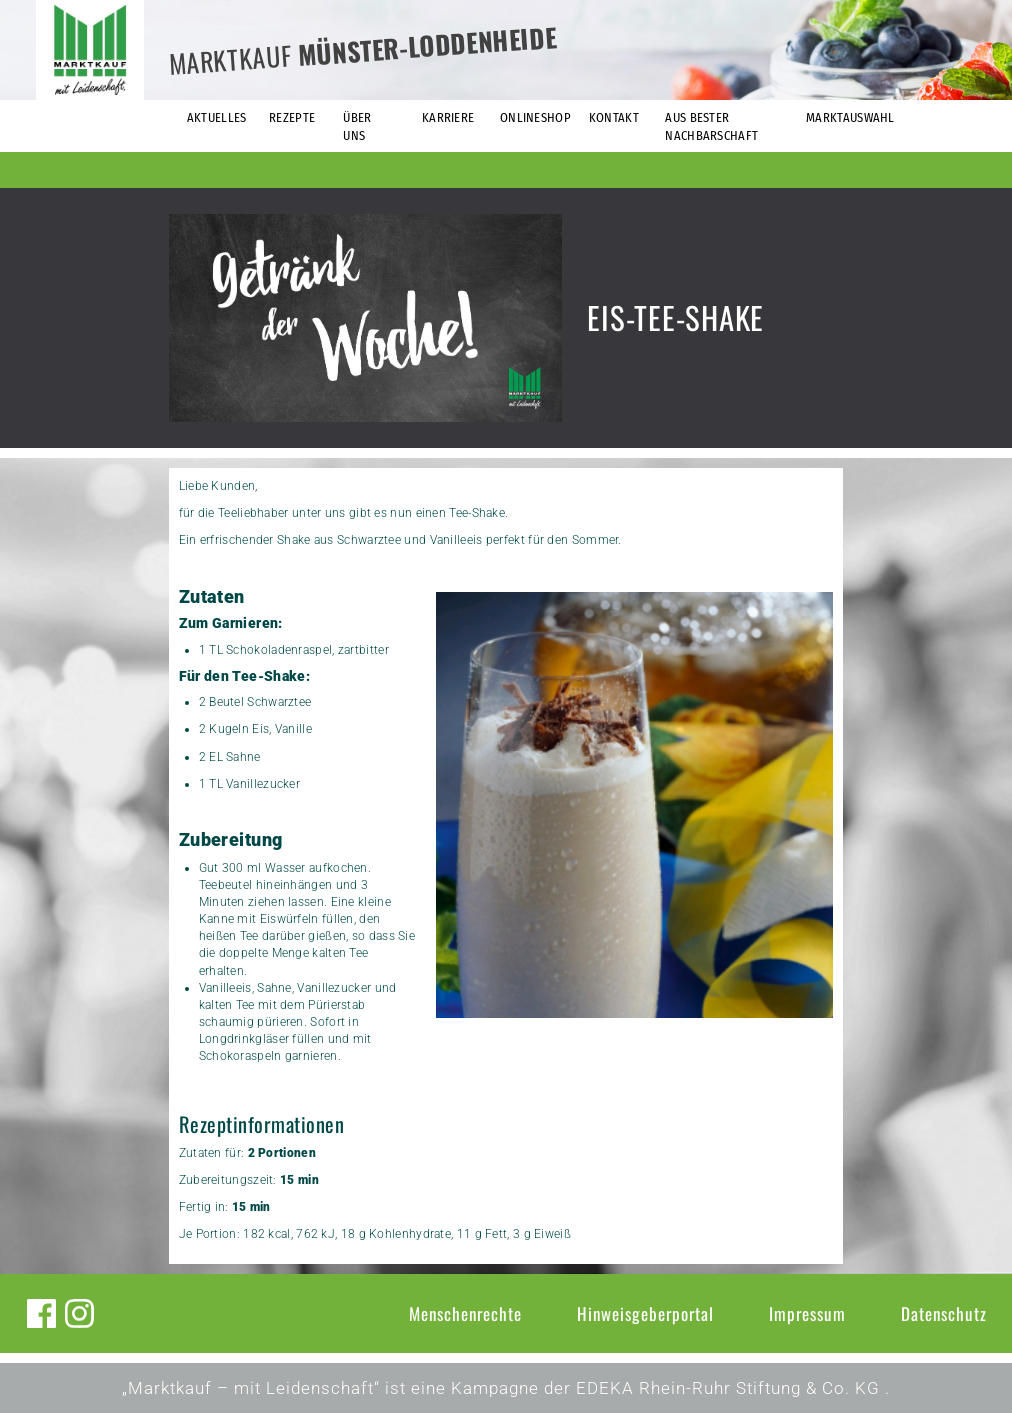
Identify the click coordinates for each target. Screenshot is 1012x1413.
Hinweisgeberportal (645, 1313)
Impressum (807, 1313)
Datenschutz (944, 1313)
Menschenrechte (465, 1313)
